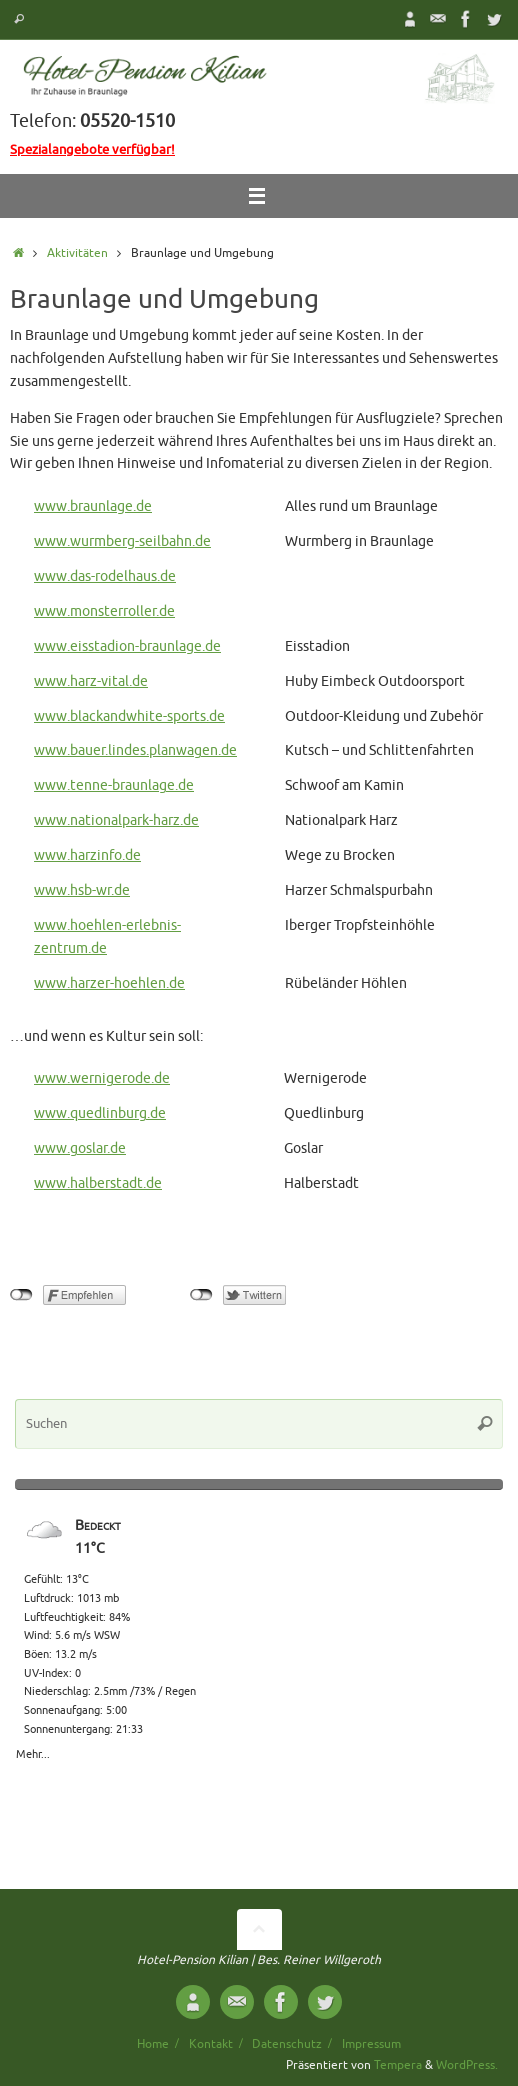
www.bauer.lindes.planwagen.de (135, 750)
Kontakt (211, 2044)
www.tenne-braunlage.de (114, 785)
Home (153, 2044)
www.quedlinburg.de (100, 1113)
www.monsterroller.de (104, 611)
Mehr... (33, 1751)
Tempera (398, 2065)
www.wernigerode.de (102, 1078)
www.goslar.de (80, 1148)
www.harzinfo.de (87, 855)
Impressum (371, 2044)
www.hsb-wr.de (82, 890)
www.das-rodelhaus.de (105, 576)
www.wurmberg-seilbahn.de (122, 541)
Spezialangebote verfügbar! (92, 149)
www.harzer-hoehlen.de (109, 983)
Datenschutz (287, 2044)
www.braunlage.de (93, 506)
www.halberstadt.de (98, 1183)
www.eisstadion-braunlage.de (127, 646)
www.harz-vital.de (91, 681)
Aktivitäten (77, 253)
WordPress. (467, 2065)
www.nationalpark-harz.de (116, 820)
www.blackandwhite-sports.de (129, 716)
